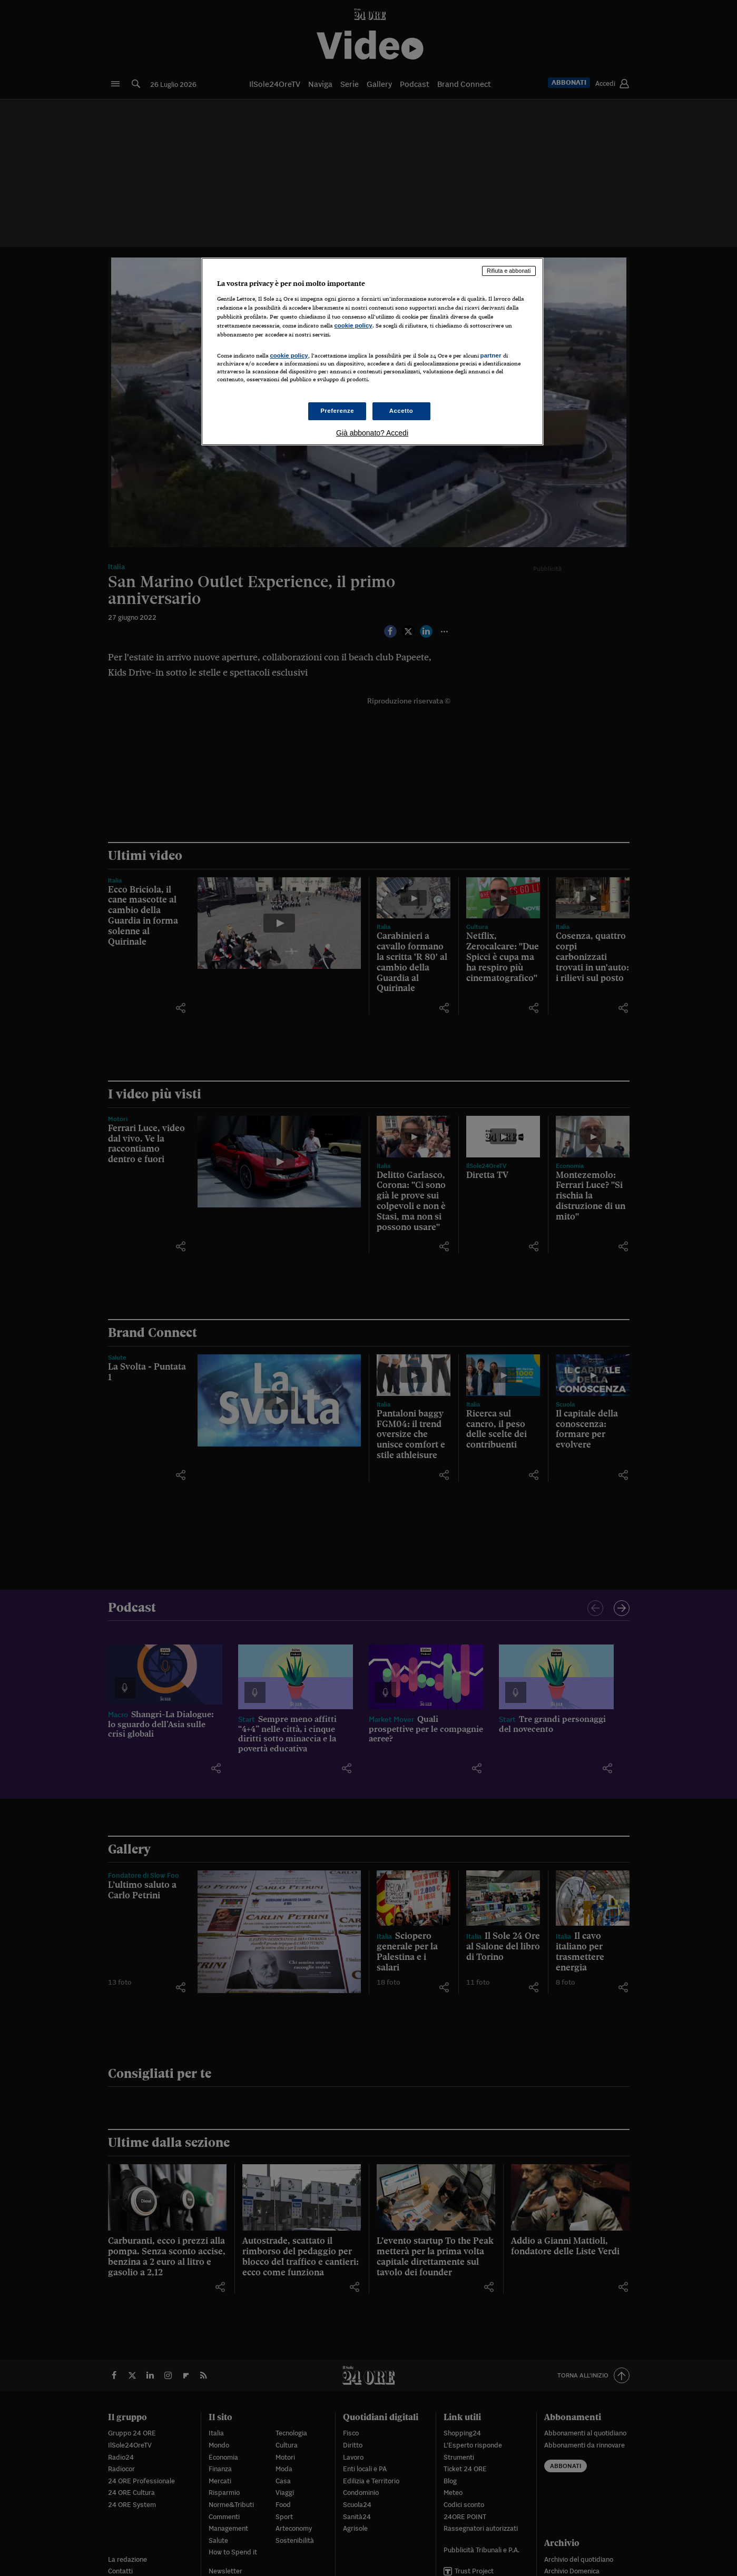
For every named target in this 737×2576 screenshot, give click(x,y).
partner (491, 355)
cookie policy (353, 325)
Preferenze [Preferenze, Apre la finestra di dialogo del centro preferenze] (337, 411)
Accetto (401, 411)
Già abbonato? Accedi (372, 433)
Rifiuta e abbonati (509, 270)
